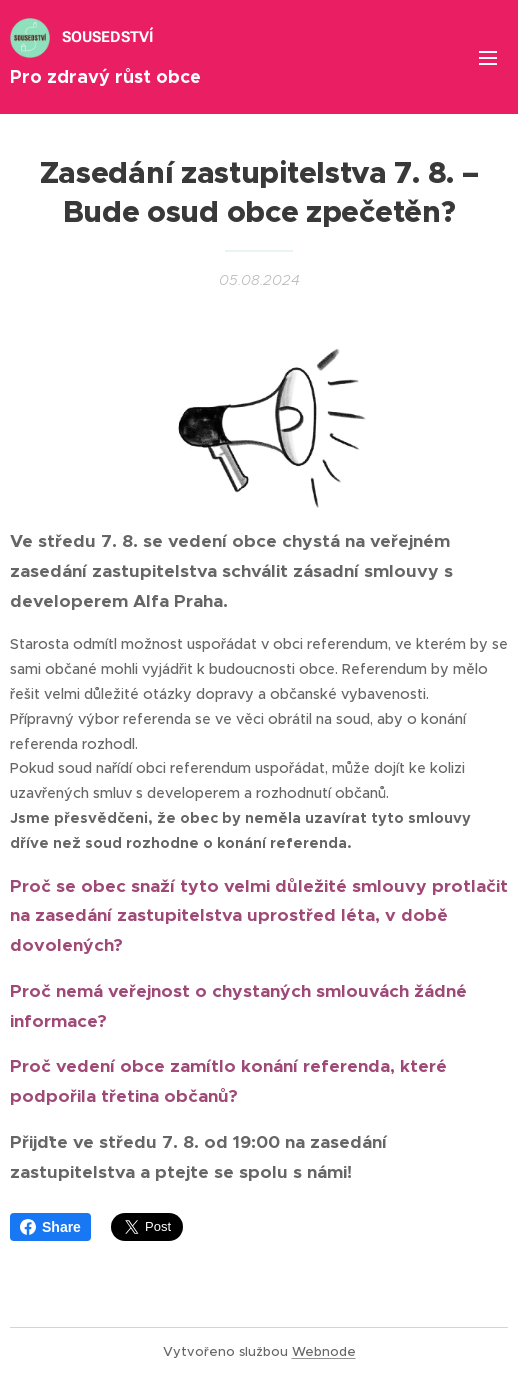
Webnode (324, 1351)
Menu (488, 58)
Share (50, 1227)
